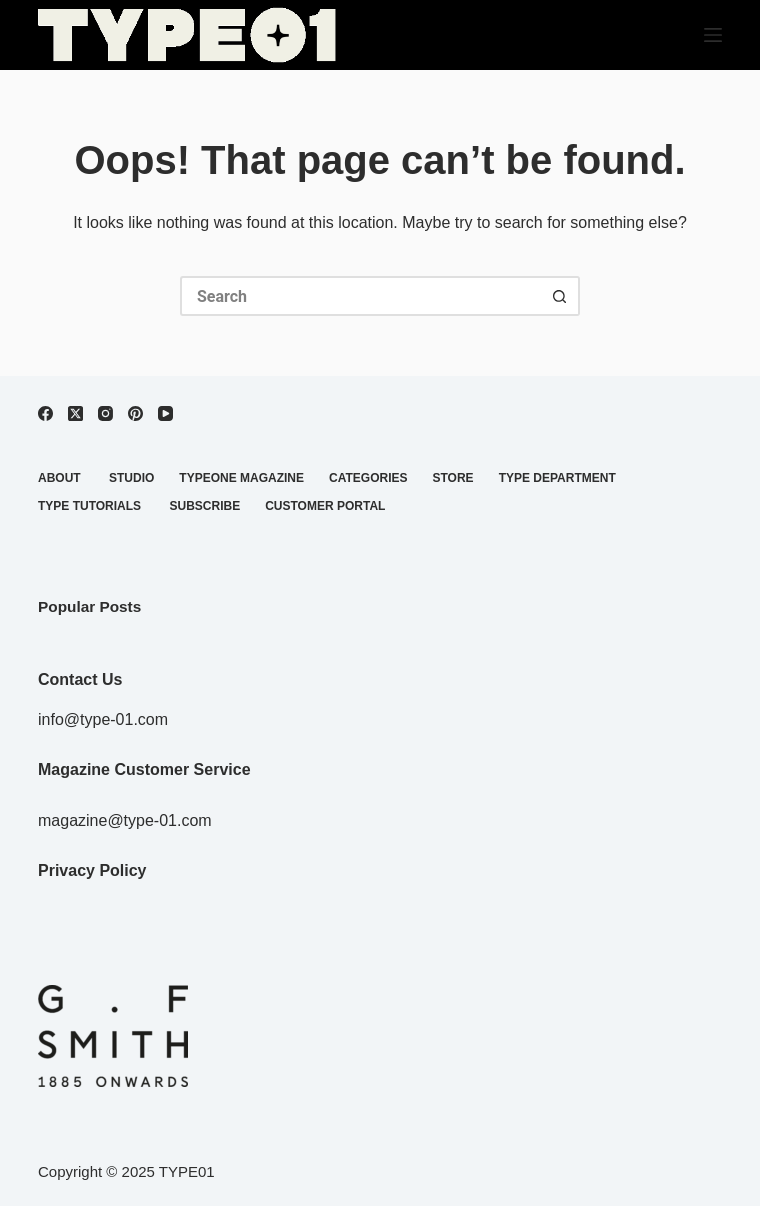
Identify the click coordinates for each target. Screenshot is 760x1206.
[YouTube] (165, 413)
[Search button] (560, 296)
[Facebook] (45, 413)
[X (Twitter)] (75, 413)
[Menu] (713, 35)
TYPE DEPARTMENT (557, 478)
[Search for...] (360, 296)
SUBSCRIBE (204, 506)
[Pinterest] (135, 413)
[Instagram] (105, 413)
